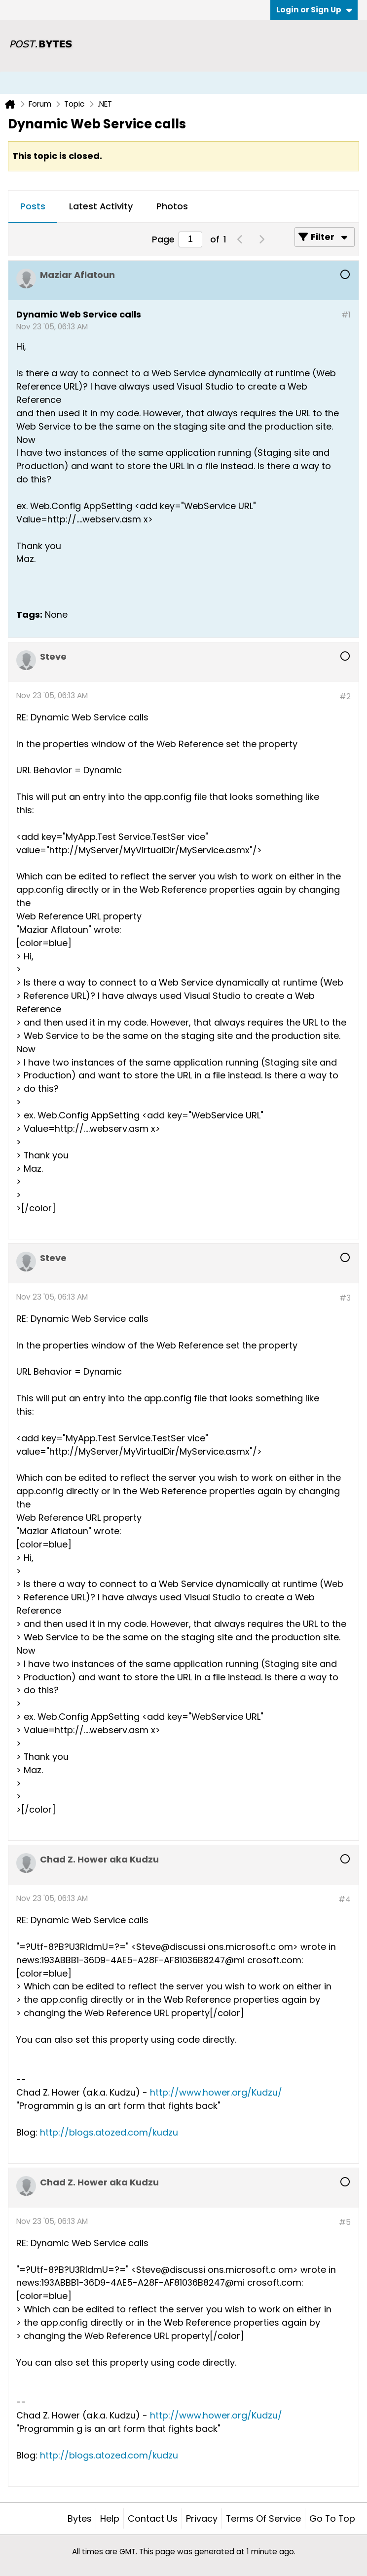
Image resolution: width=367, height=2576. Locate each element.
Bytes (80, 2518)
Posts (32, 206)
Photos (172, 206)
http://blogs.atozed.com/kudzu (109, 2132)
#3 (345, 1298)
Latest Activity (101, 206)
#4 (344, 1899)
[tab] (32, 207)
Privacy (202, 2518)
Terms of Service (263, 2518)
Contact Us (153, 2518)
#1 (346, 315)
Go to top (332, 2518)
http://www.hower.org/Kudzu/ (216, 2092)
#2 (345, 696)
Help (109, 2518)
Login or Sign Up (314, 9)
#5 (345, 2222)
